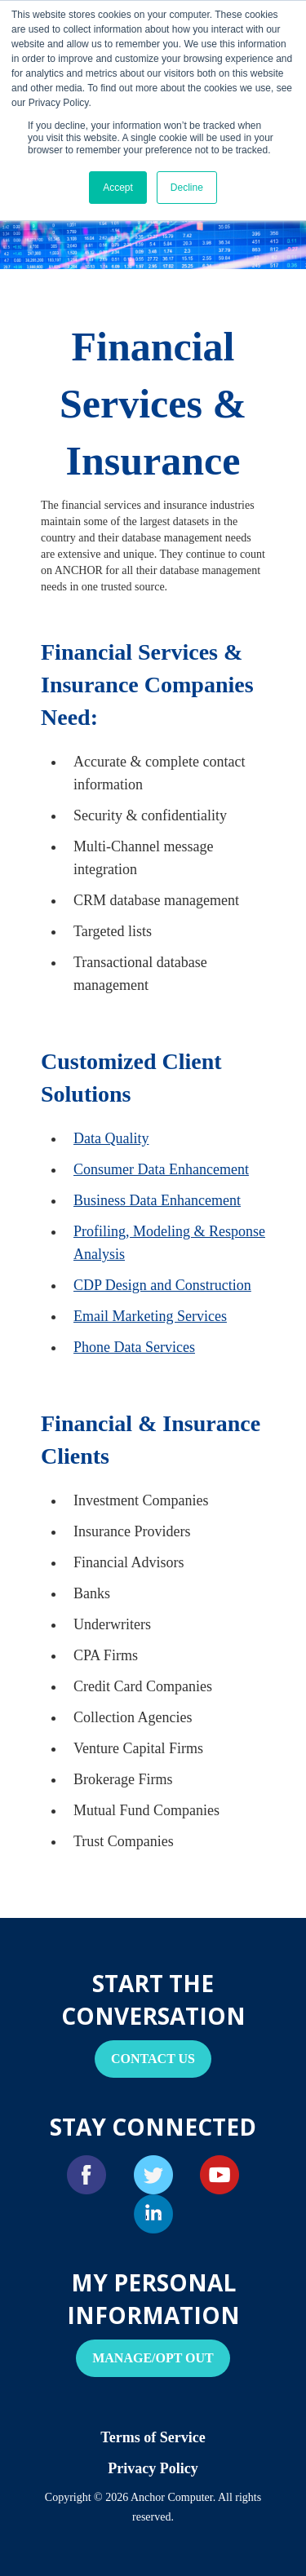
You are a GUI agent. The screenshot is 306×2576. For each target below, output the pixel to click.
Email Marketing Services (150, 1316)
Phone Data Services (134, 1347)
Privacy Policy (152, 2468)
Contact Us (153, 2059)
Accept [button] (118, 187)
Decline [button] (187, 187)
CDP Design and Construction (162, 1285)
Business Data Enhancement (157, 1200)
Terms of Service (152, 2437)
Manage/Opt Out (153, 2358)
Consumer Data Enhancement (161, 1169)
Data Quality (111, 1138)
